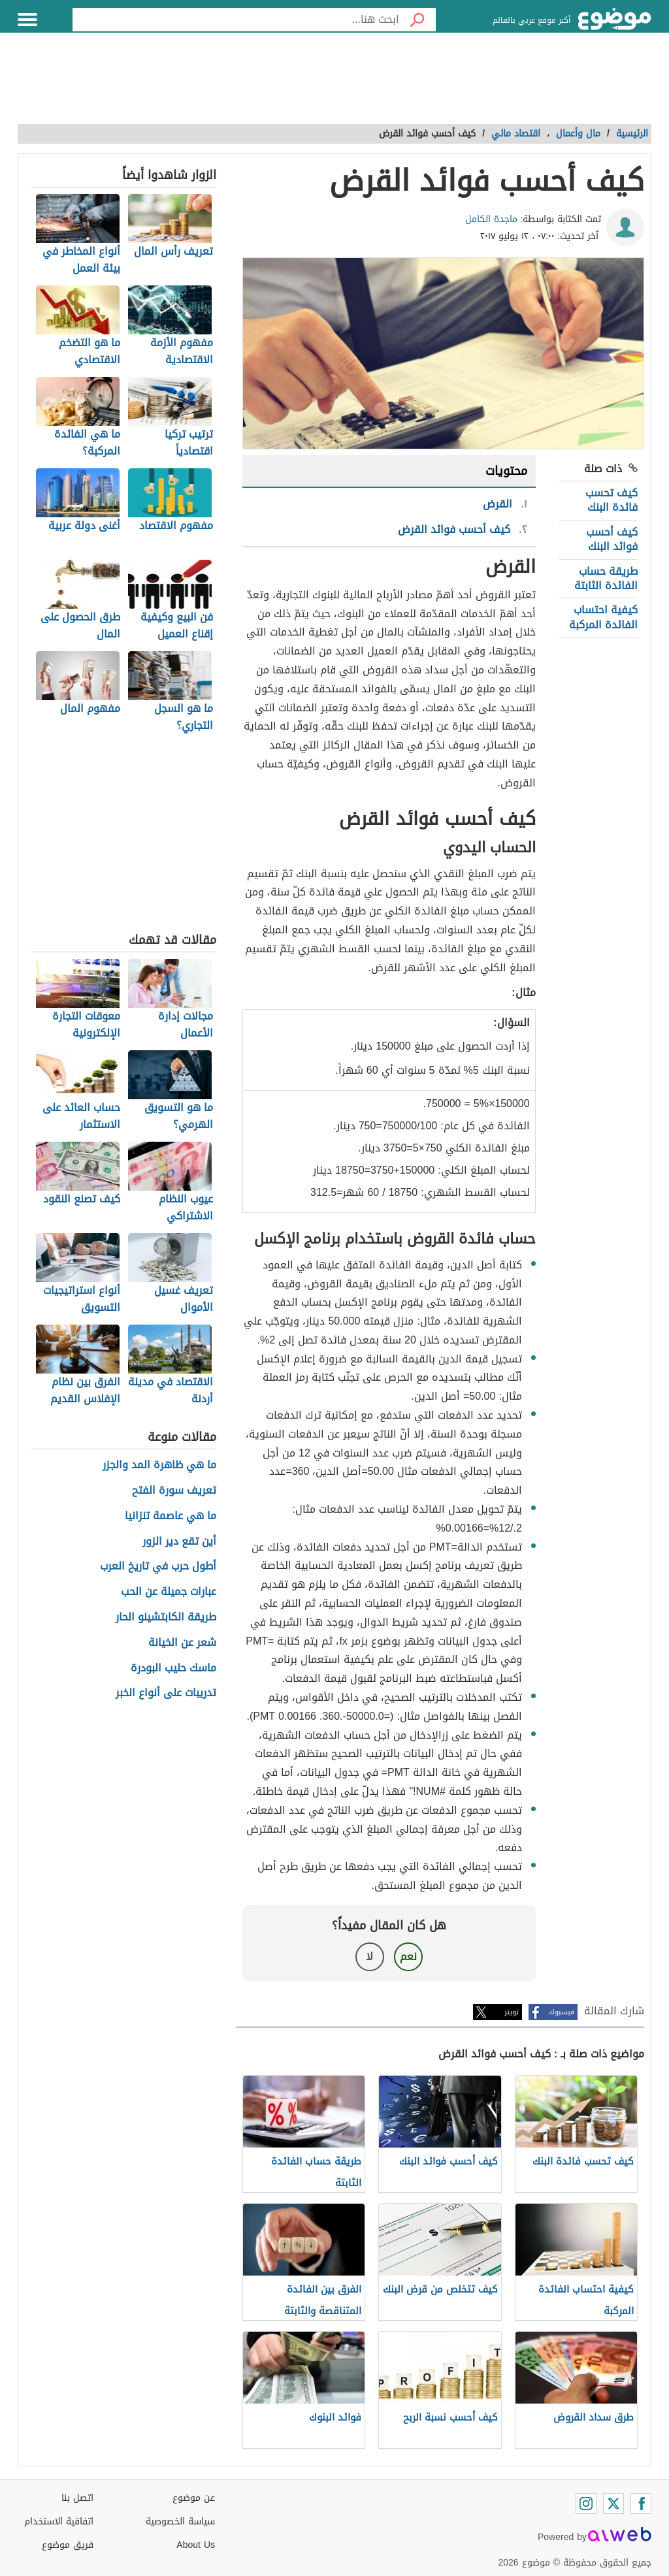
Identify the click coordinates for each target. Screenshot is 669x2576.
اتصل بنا (77, 2498)
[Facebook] (640, 2503)
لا (369, 1956)
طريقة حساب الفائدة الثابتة (606, 578)
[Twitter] (613, 2503)
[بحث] (417, 19)
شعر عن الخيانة (182, 1643)
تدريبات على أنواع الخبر (166, 1693)
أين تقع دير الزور (179, 1541)
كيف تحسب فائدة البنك (611, 500)
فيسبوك (561, 2012)
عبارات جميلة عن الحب (168, 1592)
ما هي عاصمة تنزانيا (170, 1516)
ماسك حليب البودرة (173, 1668)
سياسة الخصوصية (180, 2521)
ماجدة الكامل (491, 219)
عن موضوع (193, 2498)
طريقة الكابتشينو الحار (166, 1617)
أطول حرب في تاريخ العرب (158, 1566)
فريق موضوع (67, 2545)
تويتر (511, 2012)
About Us (195, 2545)
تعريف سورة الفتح (174, 1490)
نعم (408, 1956)
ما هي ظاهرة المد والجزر (159, 1465)
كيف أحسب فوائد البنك (612, 539)
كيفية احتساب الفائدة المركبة (603, 617)
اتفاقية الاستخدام (58, 2521)
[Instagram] (586, 2503)
